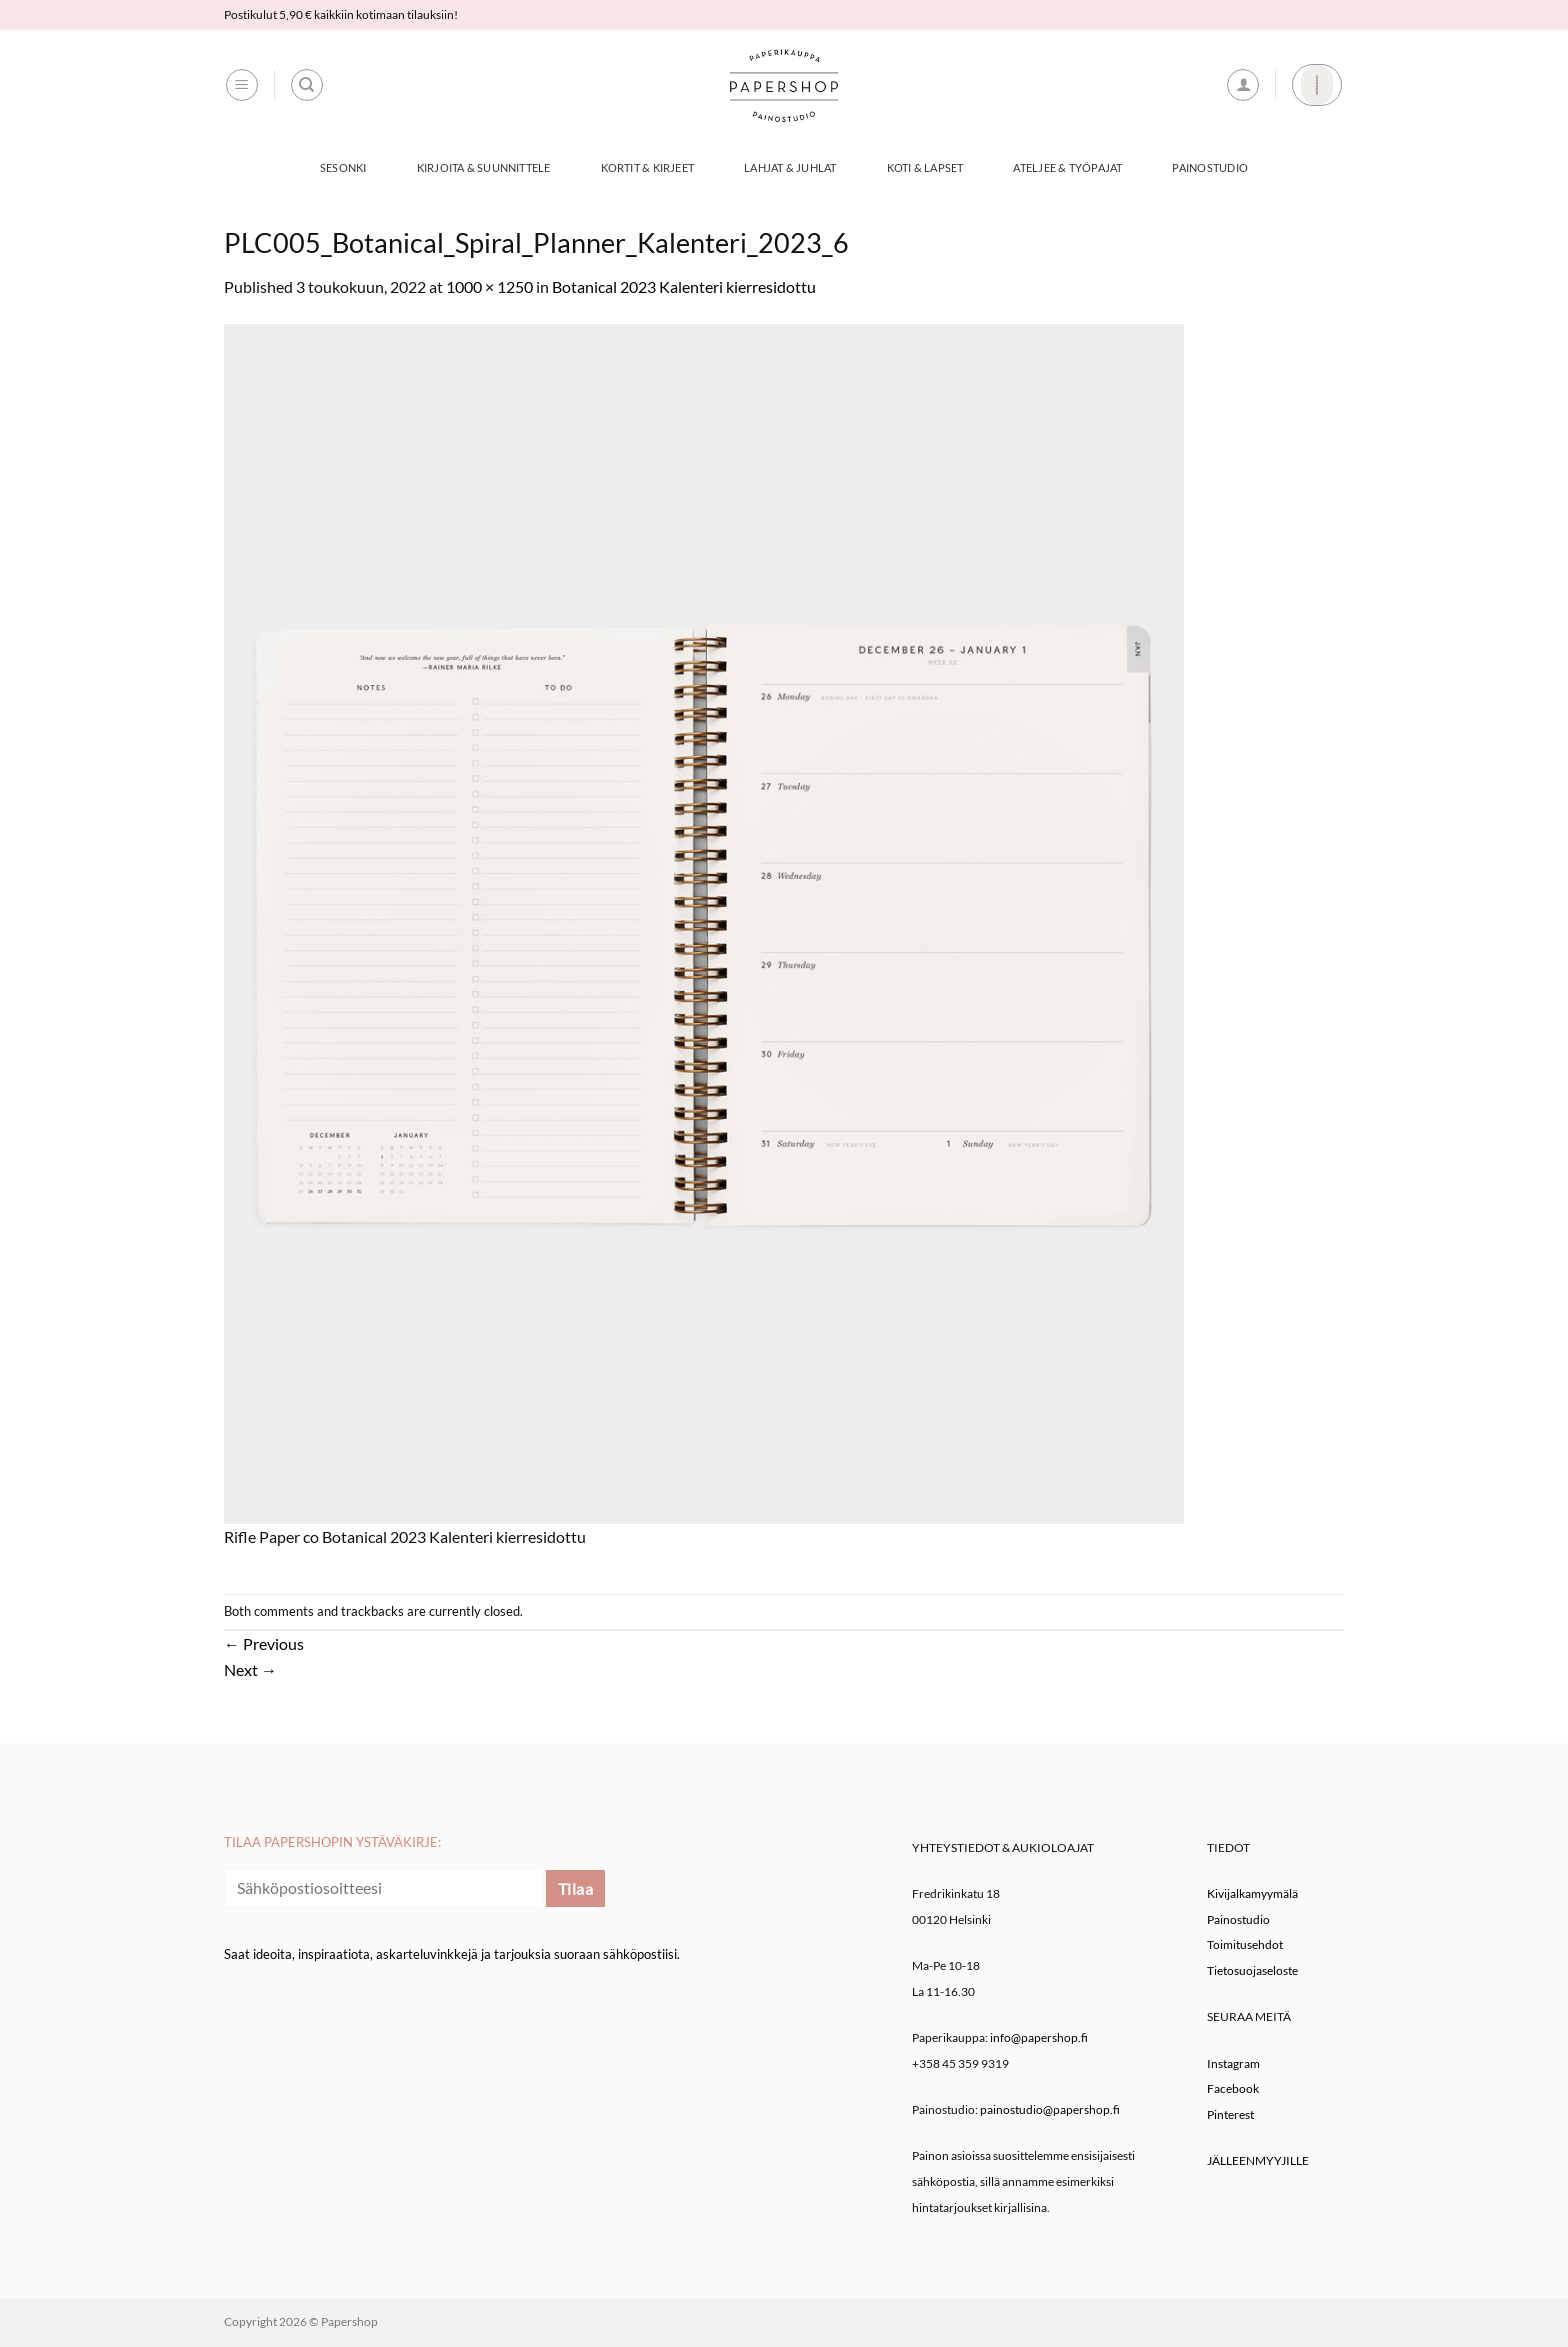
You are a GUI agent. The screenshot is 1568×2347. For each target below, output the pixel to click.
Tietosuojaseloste (1252, 1970)
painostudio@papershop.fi (1050, 2109)
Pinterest (1230, 2114)
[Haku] (307, 85)
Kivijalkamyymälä (1252, 1893)
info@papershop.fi (1039, 2037)
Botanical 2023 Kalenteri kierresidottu (684, 286)
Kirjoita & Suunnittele (484, 167)
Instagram (1233, 2063)
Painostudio (1209, 167)
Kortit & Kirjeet (648, 167)
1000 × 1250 (489, 286)
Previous (264, 1643)
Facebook (1233, 2088)
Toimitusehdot (1245, 1944)
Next (250, 1669)
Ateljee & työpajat (1067, 167)
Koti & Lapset (925, 167)
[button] (242, 85)
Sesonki (343, 167)
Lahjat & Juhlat (790, 167)
